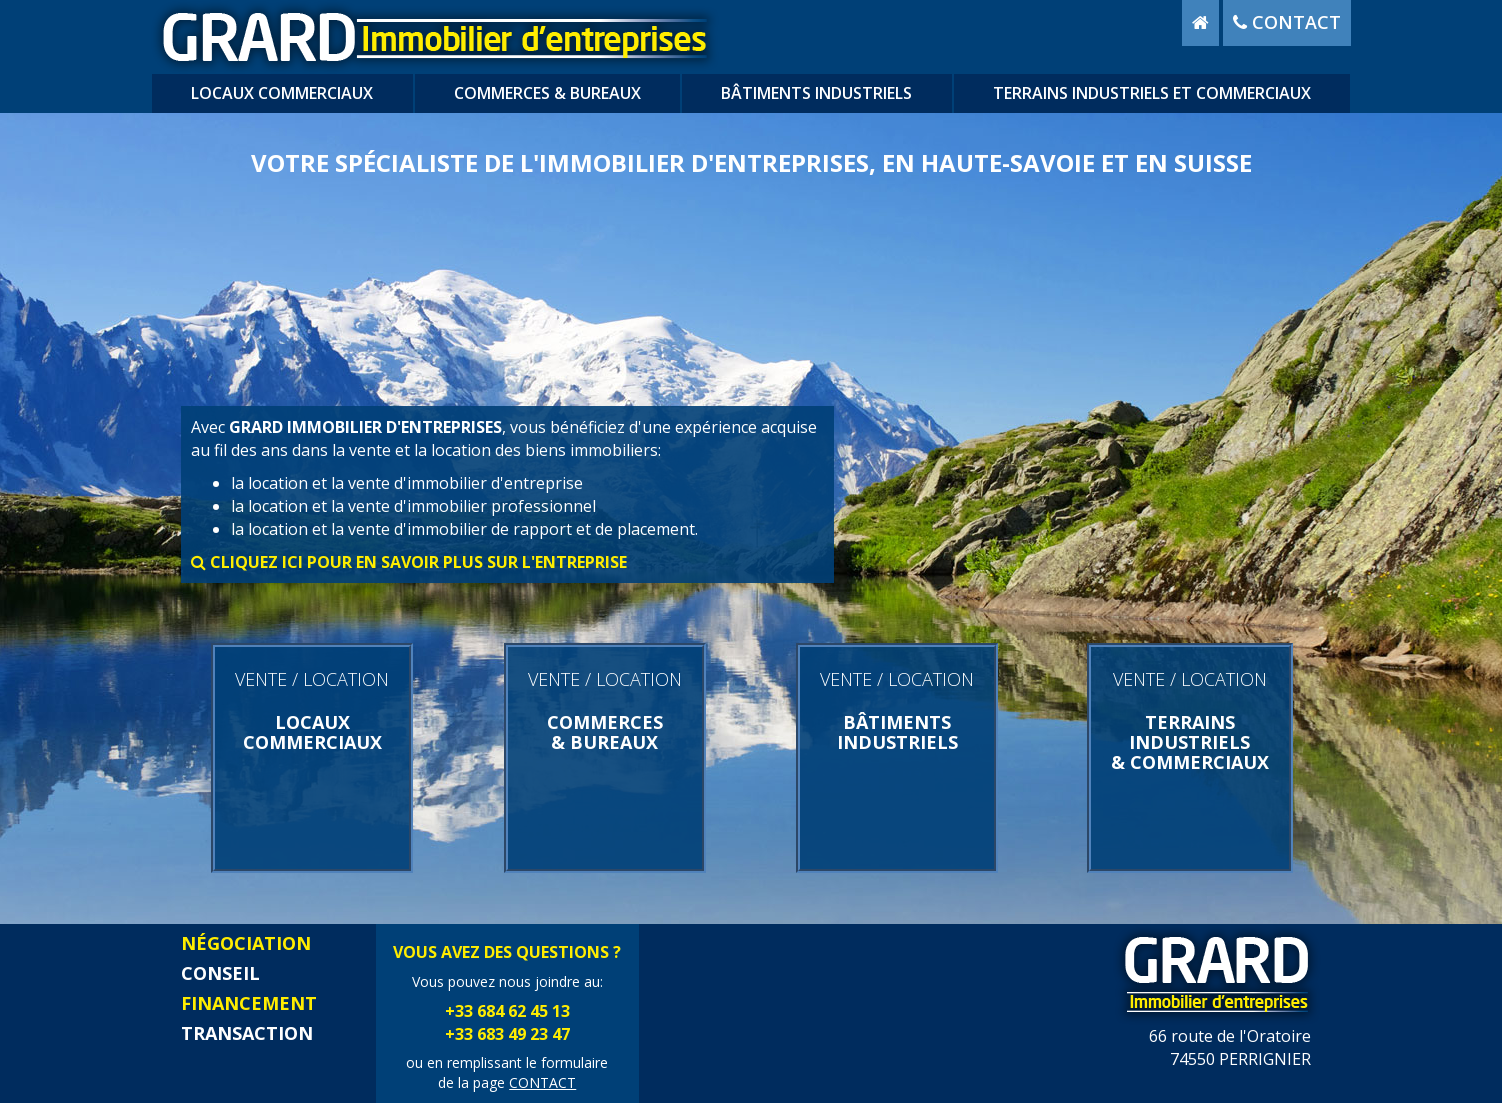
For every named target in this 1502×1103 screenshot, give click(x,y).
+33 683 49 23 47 (507, 1034)
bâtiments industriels (816, 93)
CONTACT (542, 1082)
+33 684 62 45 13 (507, 1011)
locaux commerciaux (282, 93)
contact (1287, 22)
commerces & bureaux (547, 93)
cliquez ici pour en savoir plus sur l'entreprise (409, 562)
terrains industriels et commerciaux (1152, 93)
